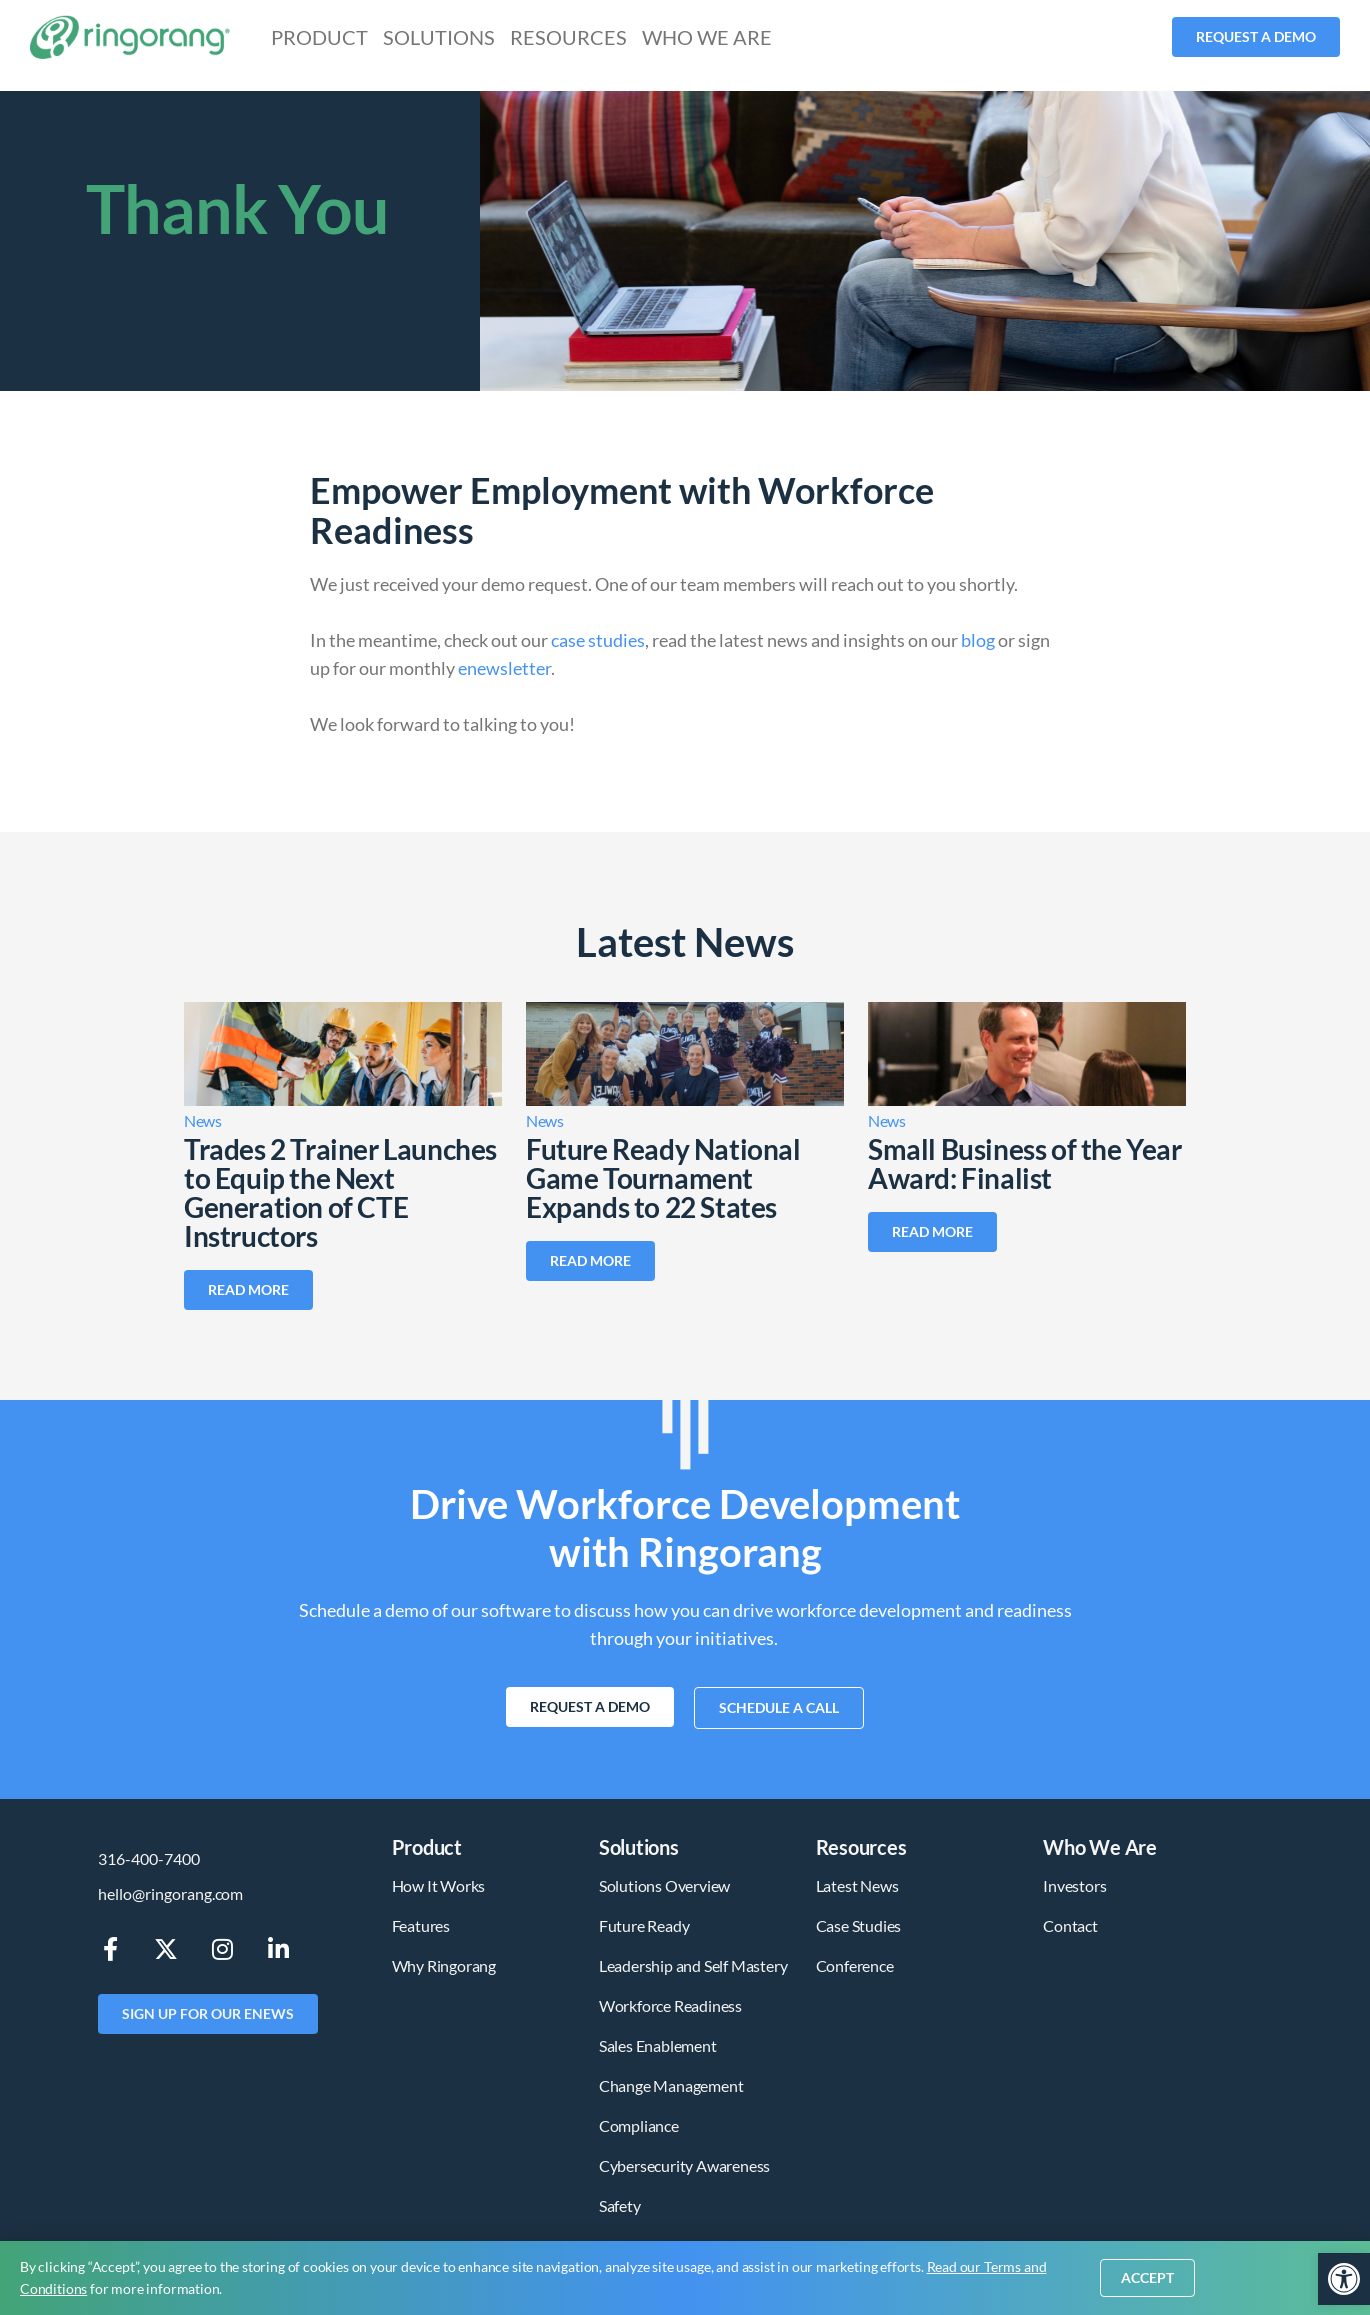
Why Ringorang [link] (444, 1965)
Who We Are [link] (707, 37)
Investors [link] (1074, 1885)
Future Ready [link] (644, 1925)
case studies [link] (598, 640)
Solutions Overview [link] (664, 1885)
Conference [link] (855, 1965)
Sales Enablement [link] (658, 2045)
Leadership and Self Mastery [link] (693, 1965)
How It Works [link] (439, 1885)
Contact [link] (1070, 1925)
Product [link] (319, 37)
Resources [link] (568, 37)
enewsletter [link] (504, 668)
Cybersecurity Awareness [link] (684, 2165)
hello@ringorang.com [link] (170, 1893)
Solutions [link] (439, 37)
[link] (1344, 2279)
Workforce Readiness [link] (670, 2005)
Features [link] (421, 1925)
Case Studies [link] (859, 1925)
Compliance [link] (639, 2125)
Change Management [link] (671, 2085)
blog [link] (978, 640)
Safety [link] (620, 2205)
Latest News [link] (857, 1885)
